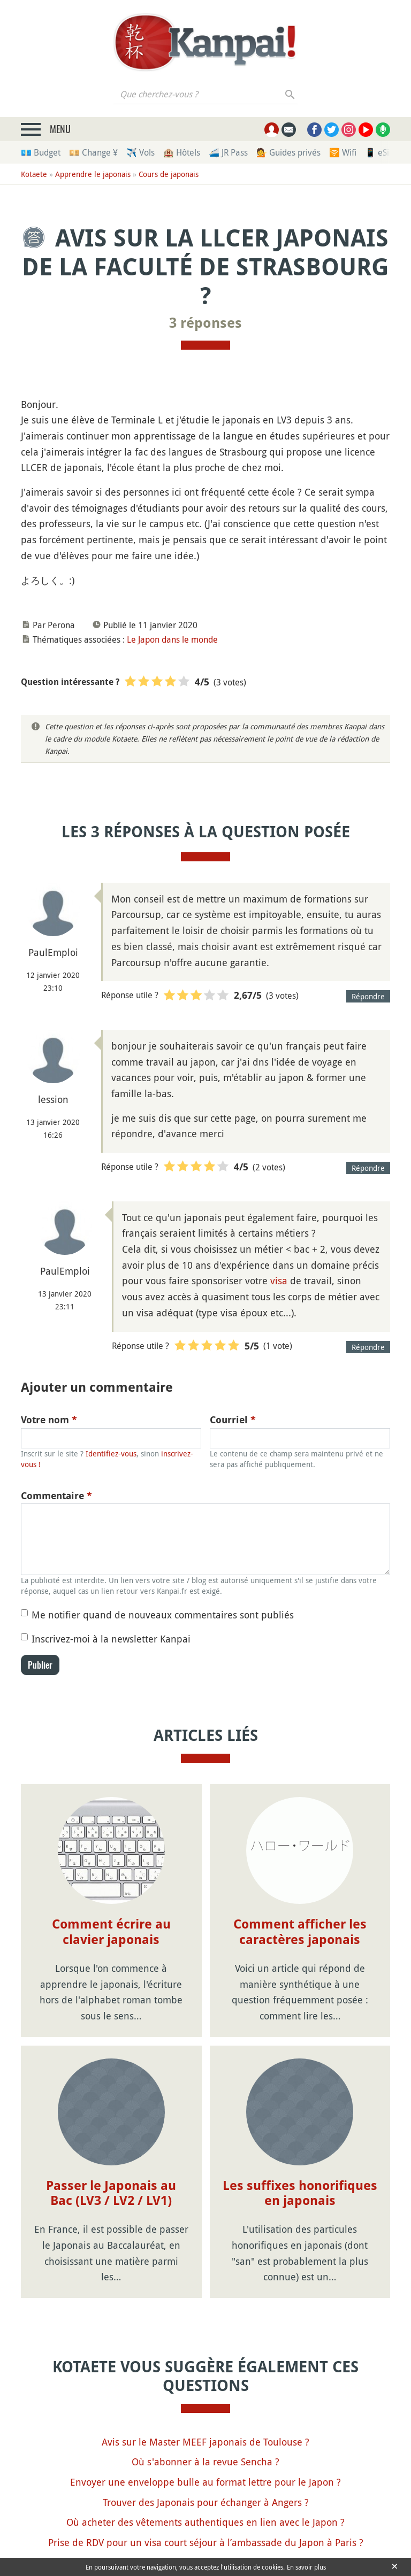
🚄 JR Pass (228, 152)
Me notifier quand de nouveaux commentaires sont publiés (163, 1614)
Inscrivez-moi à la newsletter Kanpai (111, 1638)
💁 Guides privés (288, 152)
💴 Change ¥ (93, 152)
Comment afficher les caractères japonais (300, 1932)
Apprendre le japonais (93, 174)
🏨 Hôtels (181, 152)
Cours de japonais (169, 174)
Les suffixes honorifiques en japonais (300, 2193)
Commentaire (56, 1495)
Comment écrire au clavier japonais (111, 1932)
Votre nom (49, 1419)
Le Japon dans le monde (172, 639)
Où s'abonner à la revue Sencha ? (205, 2461)
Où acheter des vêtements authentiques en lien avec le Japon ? (205, 2522)
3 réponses (205, 323)
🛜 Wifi (342, 152)
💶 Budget (40, 152)
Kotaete (34, 174)
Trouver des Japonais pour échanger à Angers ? (206, 2502)
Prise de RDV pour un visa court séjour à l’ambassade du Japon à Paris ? (205, 2542)
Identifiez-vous (111, 1453)
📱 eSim (381, 152)
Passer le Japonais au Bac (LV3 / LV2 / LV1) (111, 2193)
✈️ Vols (140, 152)
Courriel (233, 1419)
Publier (40, 1665)
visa (278, 1280)
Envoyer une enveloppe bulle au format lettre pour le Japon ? (205, 2481)
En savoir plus (306, 2567)
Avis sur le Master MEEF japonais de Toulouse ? (205, 2441)
